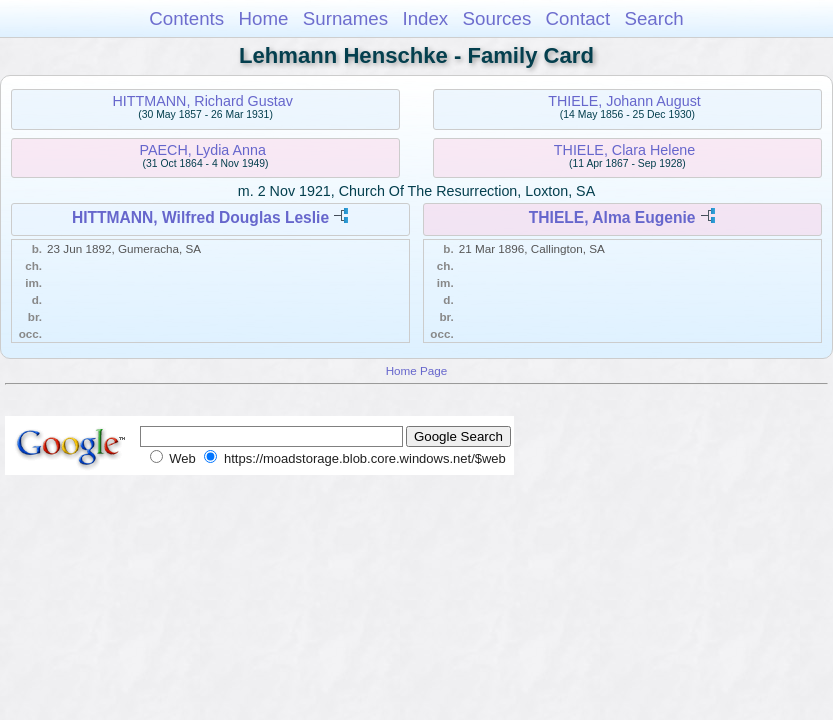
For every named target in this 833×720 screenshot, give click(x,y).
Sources (497, 18)
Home (263, 18)
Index (425, 18)
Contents (186, 18)
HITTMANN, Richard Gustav (203, 101)
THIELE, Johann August (624, 101)
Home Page (417, 370)
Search (653, 18)
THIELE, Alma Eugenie (612, 217)
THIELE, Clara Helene (624, 150)
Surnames (345, 18)
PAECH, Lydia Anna (203, 150)
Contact (578, 18)
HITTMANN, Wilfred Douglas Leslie (200, 217)
